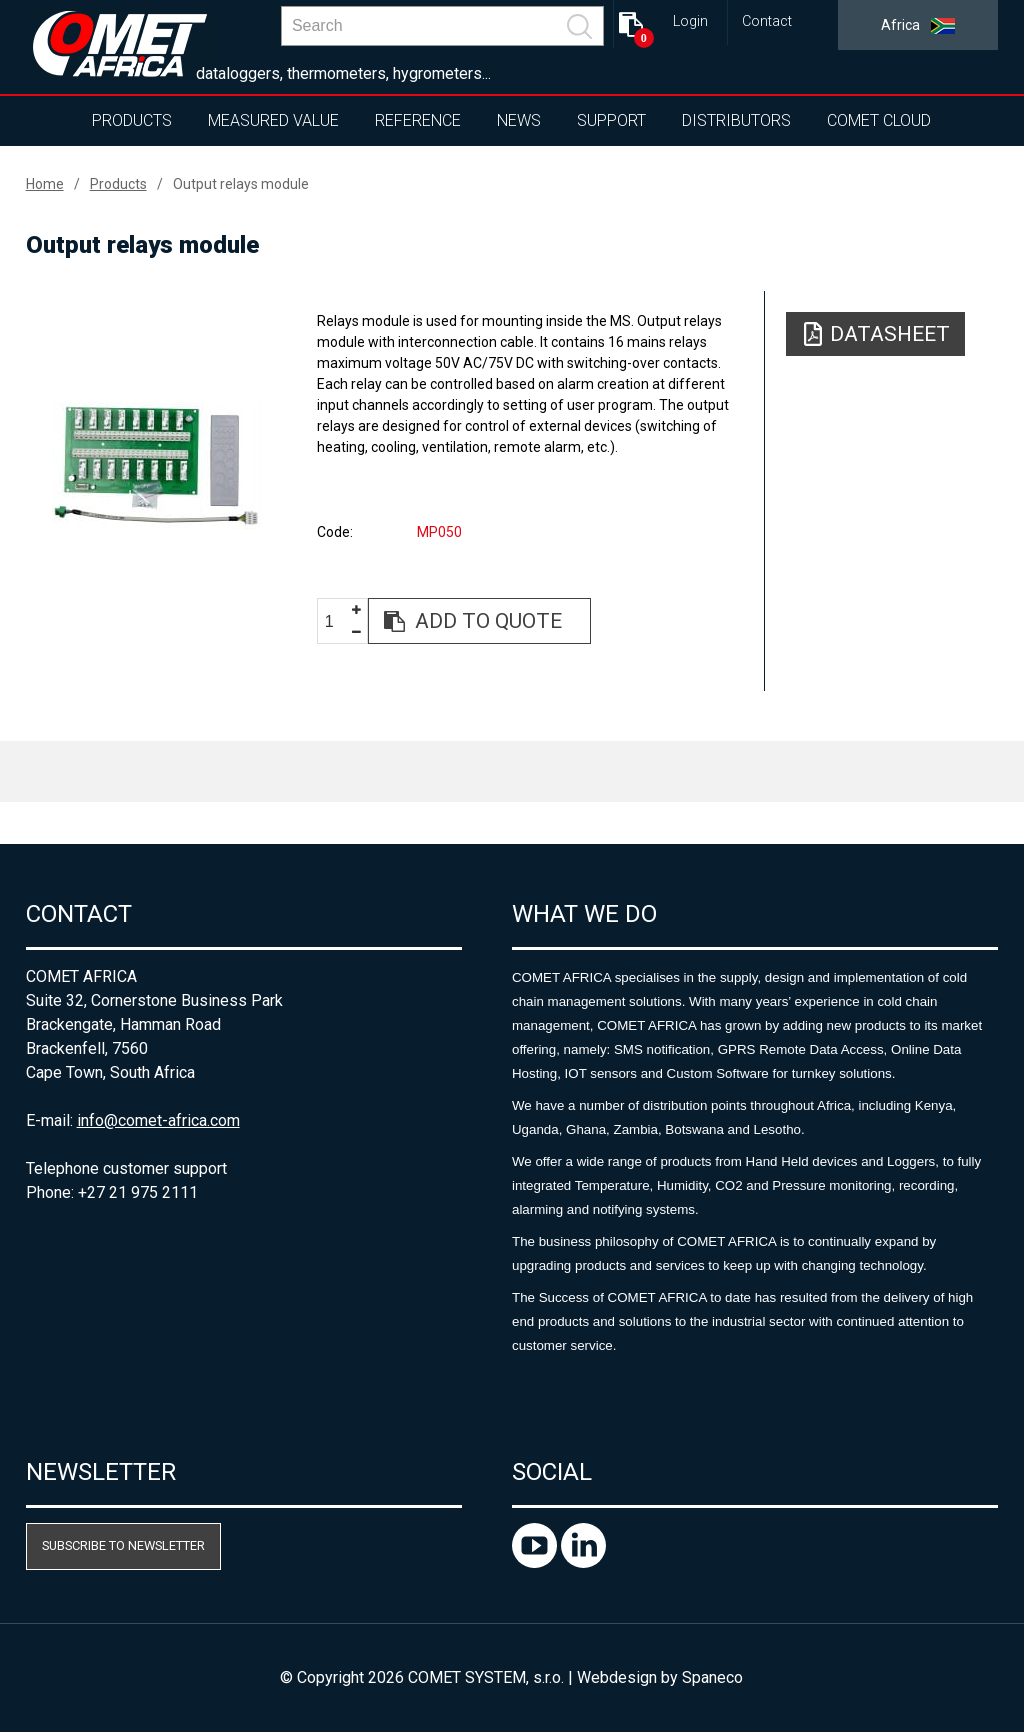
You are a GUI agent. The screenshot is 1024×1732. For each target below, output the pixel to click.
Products (132, 120)
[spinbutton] (337, 622)
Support (611, 120)
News (519, 120)
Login (690, 21)
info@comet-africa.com (158, 1120)
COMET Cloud (879, 120)
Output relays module (241, 184)
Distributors (736, 120)
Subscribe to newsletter (123, 1545)
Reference (418, 120)
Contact (767, 21)
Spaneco (712, 1677)
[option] (157, 466)
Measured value (273, 120)
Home (45, 184)
